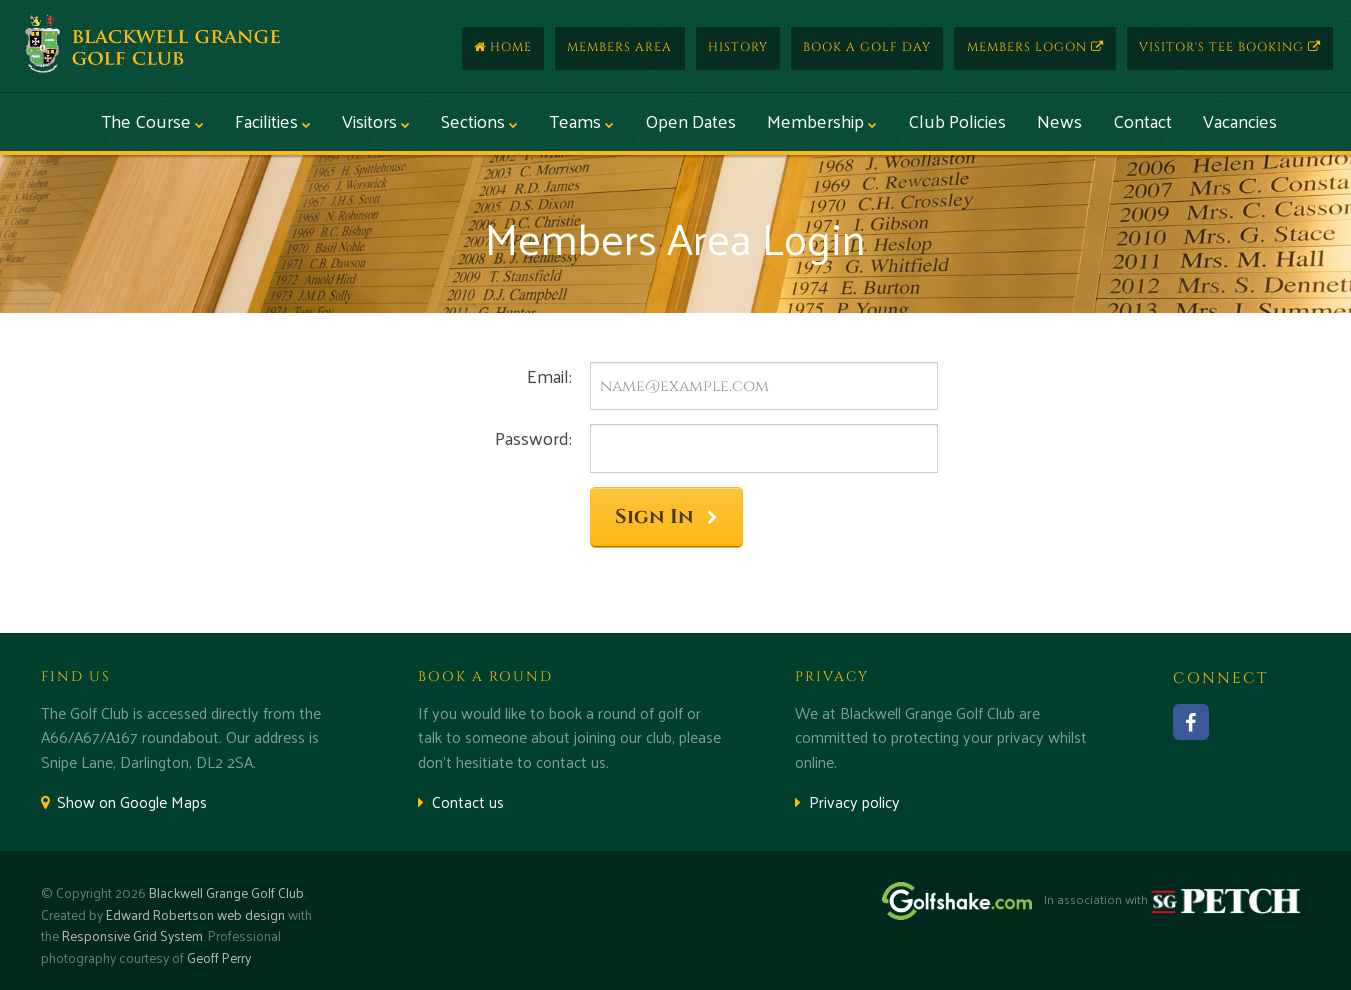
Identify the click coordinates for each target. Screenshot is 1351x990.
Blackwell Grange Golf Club (226, 892)
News (1059, 120)
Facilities (273, 120)
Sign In (666, 517)
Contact (1142, 120)
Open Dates (690, 120)
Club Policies (957, 120)
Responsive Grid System (132, 935)
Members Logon (1035, 47)
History (738, 47)
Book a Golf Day (867, 47)
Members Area (619, 47)
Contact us (461, 801)
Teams (581, 120)
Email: (549, 376)
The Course (152, 120)
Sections (479, 120)
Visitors (376, 120)
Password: (533, 438)
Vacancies (1240, 120)
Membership (822, 120)
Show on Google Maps (124, 801)
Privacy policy (847, 801)
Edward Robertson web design (195, 914)
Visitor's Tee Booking (1230, 47)
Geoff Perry (219, 957)
